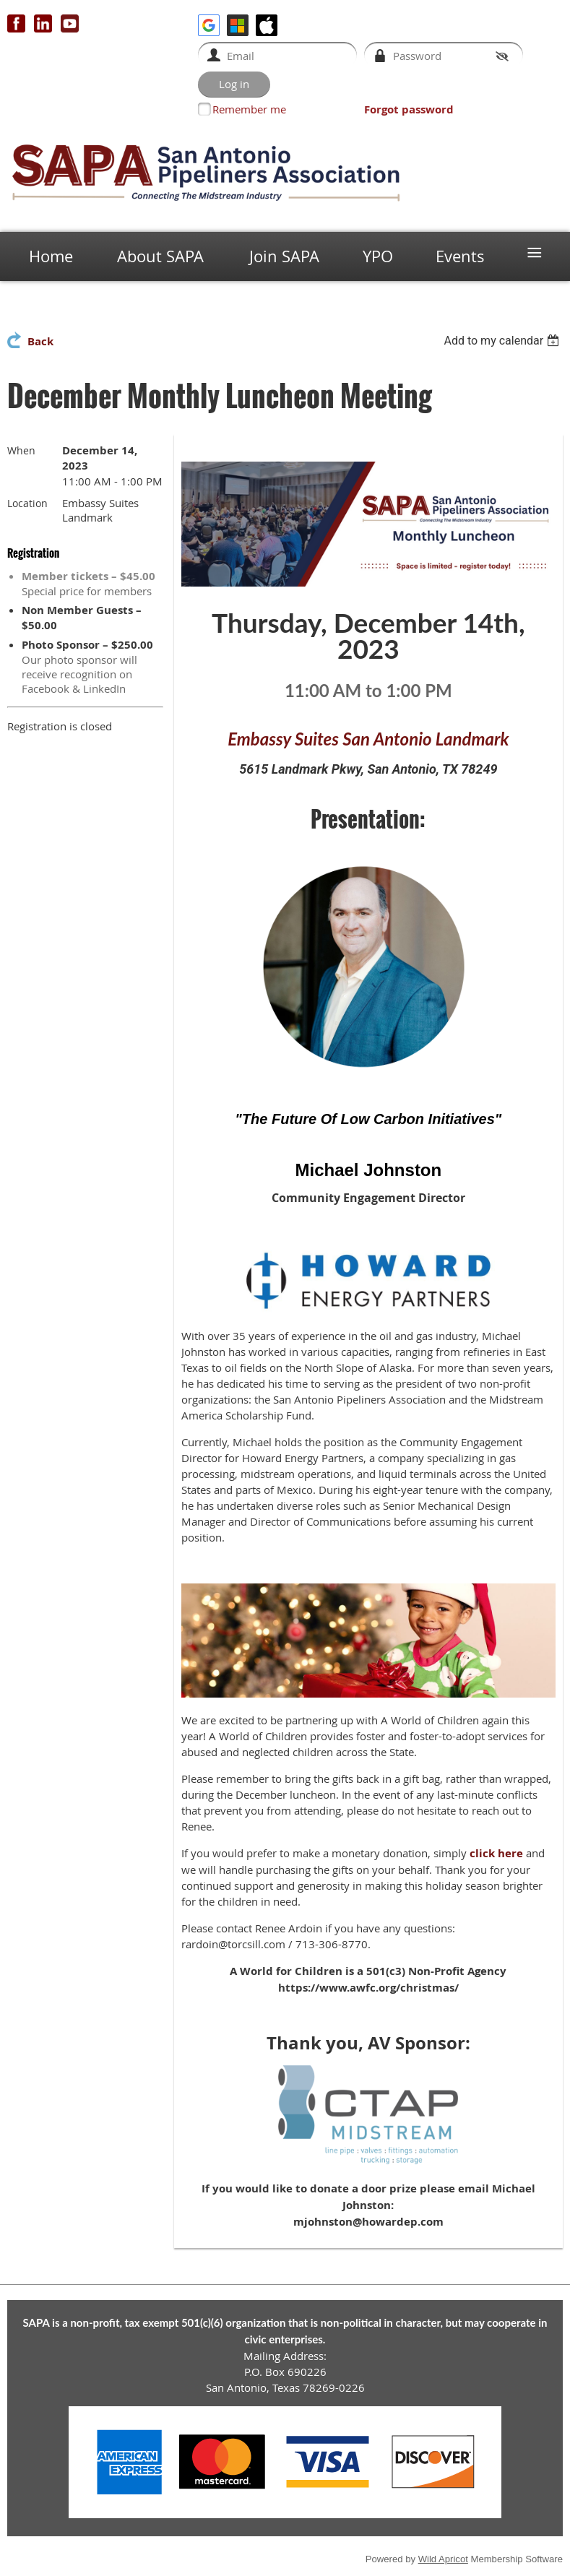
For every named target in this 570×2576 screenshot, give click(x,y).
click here (496, 1853)
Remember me (249, 109)
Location (27, 503)
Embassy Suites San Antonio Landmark (368, 738)
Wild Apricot (443, 2559)
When (21, 450)
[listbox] (503, 341)
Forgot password (409, 109)
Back (40, 341)
